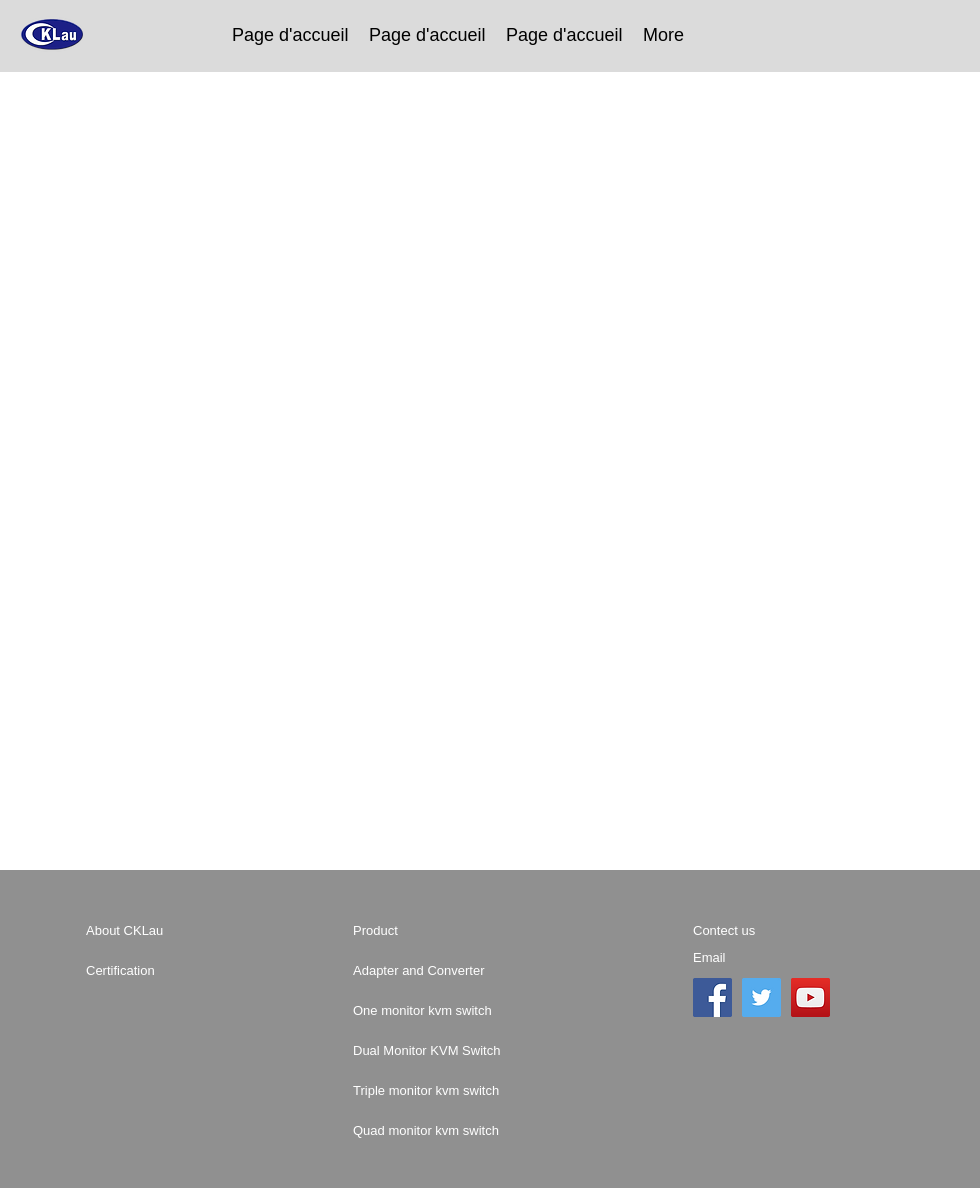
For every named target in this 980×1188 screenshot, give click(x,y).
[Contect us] (776, 931)
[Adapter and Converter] (450, 971)
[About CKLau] (157, 931)
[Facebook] (712, 997)
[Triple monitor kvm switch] (493, 1091)
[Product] (424, 931)
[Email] (764, 958)
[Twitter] (761, 997)
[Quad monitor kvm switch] (493, 1131)
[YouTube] (810, 997)
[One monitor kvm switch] (486, 1011)
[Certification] (157, 971)
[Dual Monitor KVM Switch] (485, 1051)
